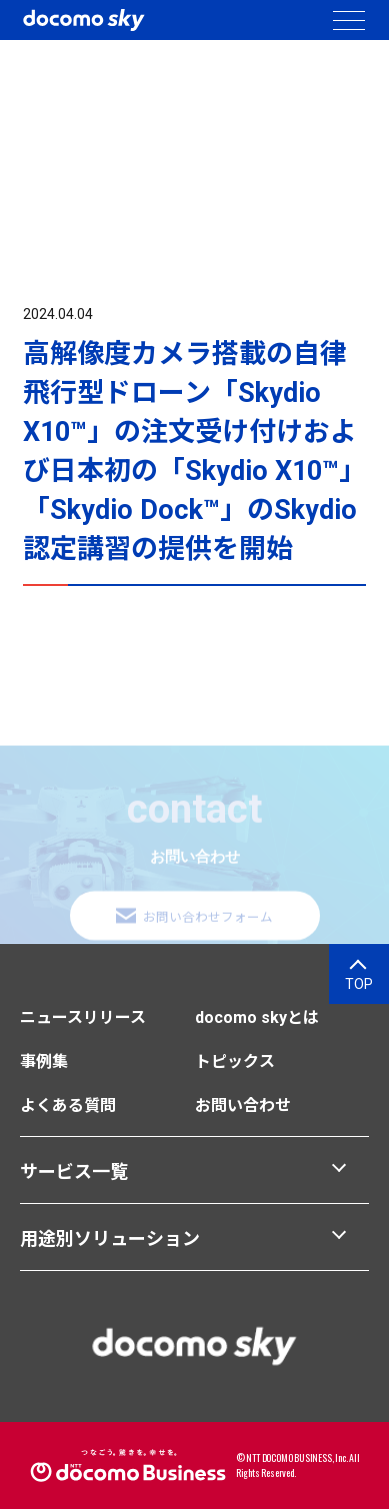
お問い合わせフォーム (208, 918)
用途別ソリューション (110, 1238)
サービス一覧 (74, 1171)
